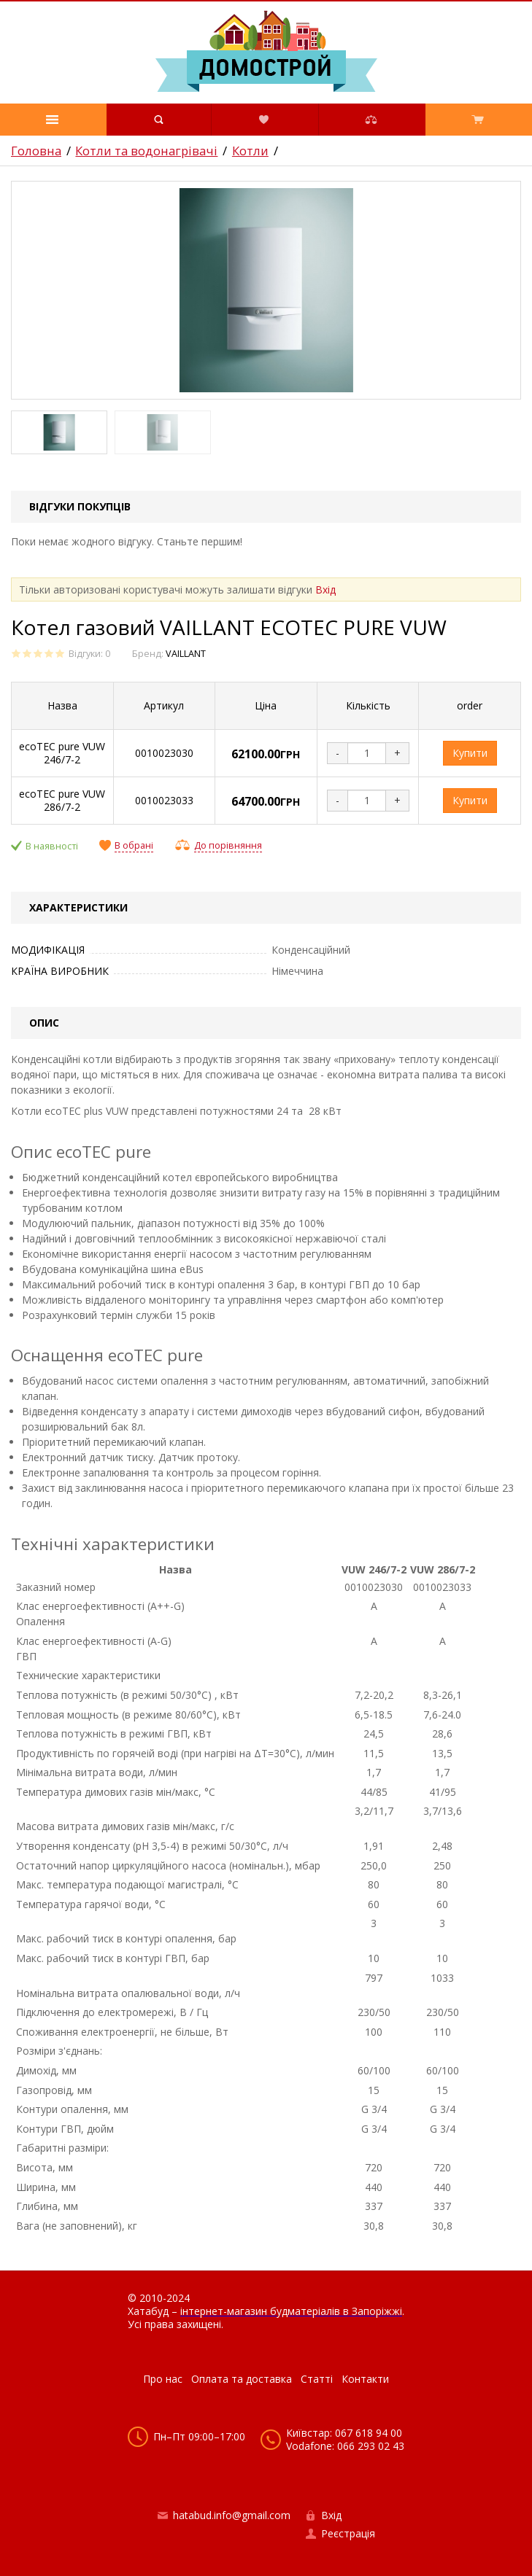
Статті (317, 2379)
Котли (250, 151)
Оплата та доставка (241, 2379)
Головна (36, 151)
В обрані (134, 846)
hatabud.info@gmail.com (231, 2515)
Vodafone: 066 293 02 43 (345, 2446)
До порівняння (228, 845)
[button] (53, 120)
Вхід (325, 589)
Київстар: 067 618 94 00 (344, 2433)
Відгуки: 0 (89, 653)
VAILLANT (186, 653)
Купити (469, 753)
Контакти (365, 2379)
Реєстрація (348, 2533)
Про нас (162, 2379)
